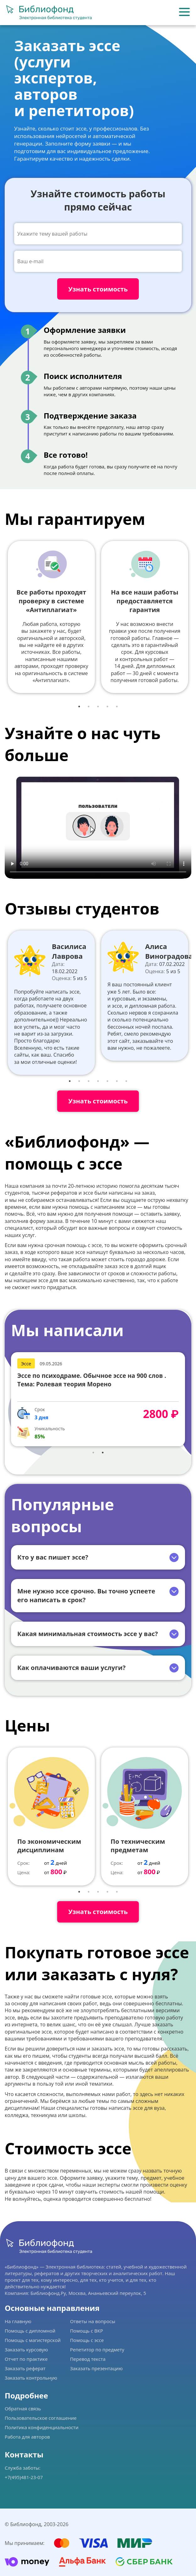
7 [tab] (126, 1081)
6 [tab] (117, 1081)
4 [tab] (107, 706)
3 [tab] (98, 706)
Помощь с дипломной (30, 2331)
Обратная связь (23, 2408)
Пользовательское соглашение (41, 2418)
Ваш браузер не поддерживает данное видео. (98, 826)
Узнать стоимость (98, 1101)
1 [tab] (79, 706)
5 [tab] (117, 706)
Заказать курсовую (26, 2349)
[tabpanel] (51, 617)
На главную (18, 2321)
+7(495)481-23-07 (24, 2477)
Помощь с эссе (87, 2340)
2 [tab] (88, 706)
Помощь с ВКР (86, 2331)
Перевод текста (88, 2359)
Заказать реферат (25, 2368)
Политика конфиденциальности (42, 2427)
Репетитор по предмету (97, 2349)
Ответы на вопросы (92, 2321)
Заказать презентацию (96, 2368)
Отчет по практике (26, 2359)
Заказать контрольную (31, 2378)
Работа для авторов (27, 2437)
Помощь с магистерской (33, 2340)
